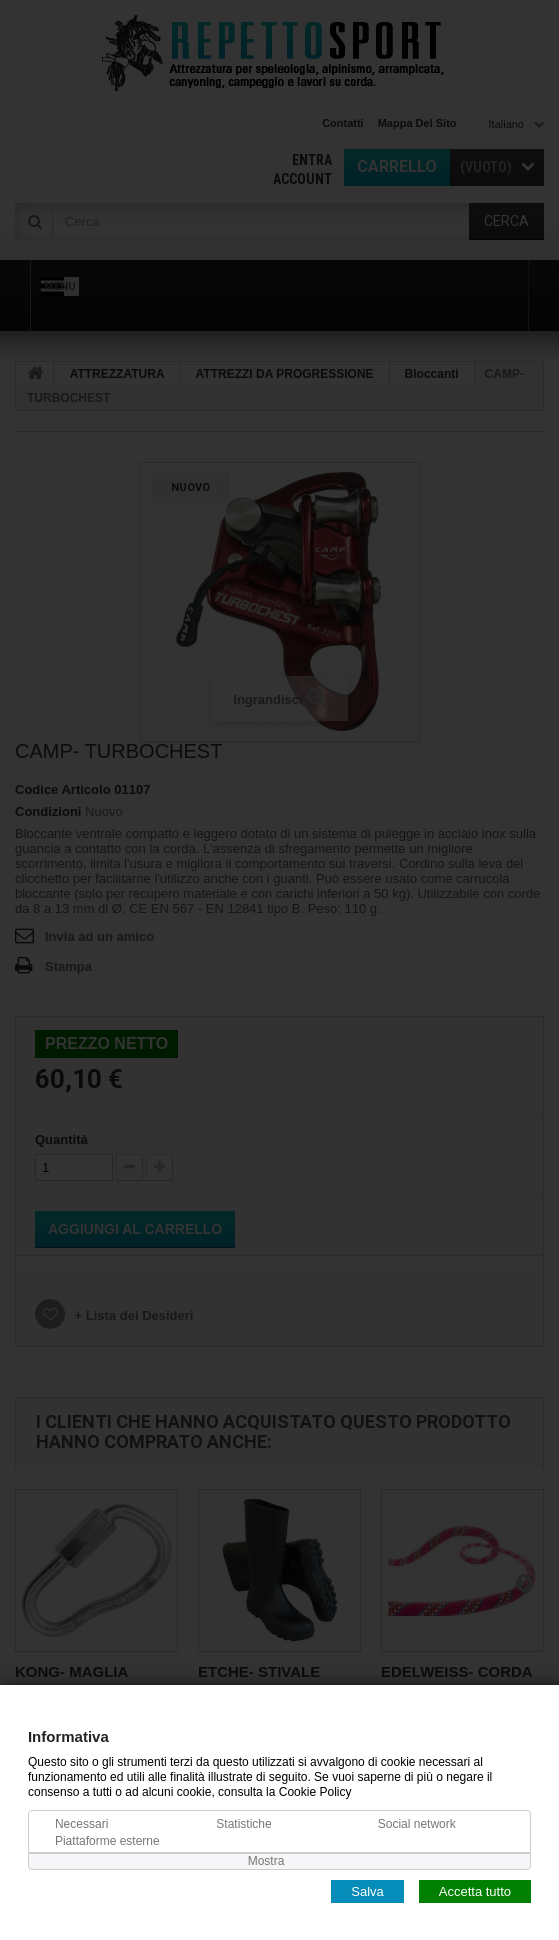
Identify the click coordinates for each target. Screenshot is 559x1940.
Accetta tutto (475, 1890)
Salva (367, 1890)
